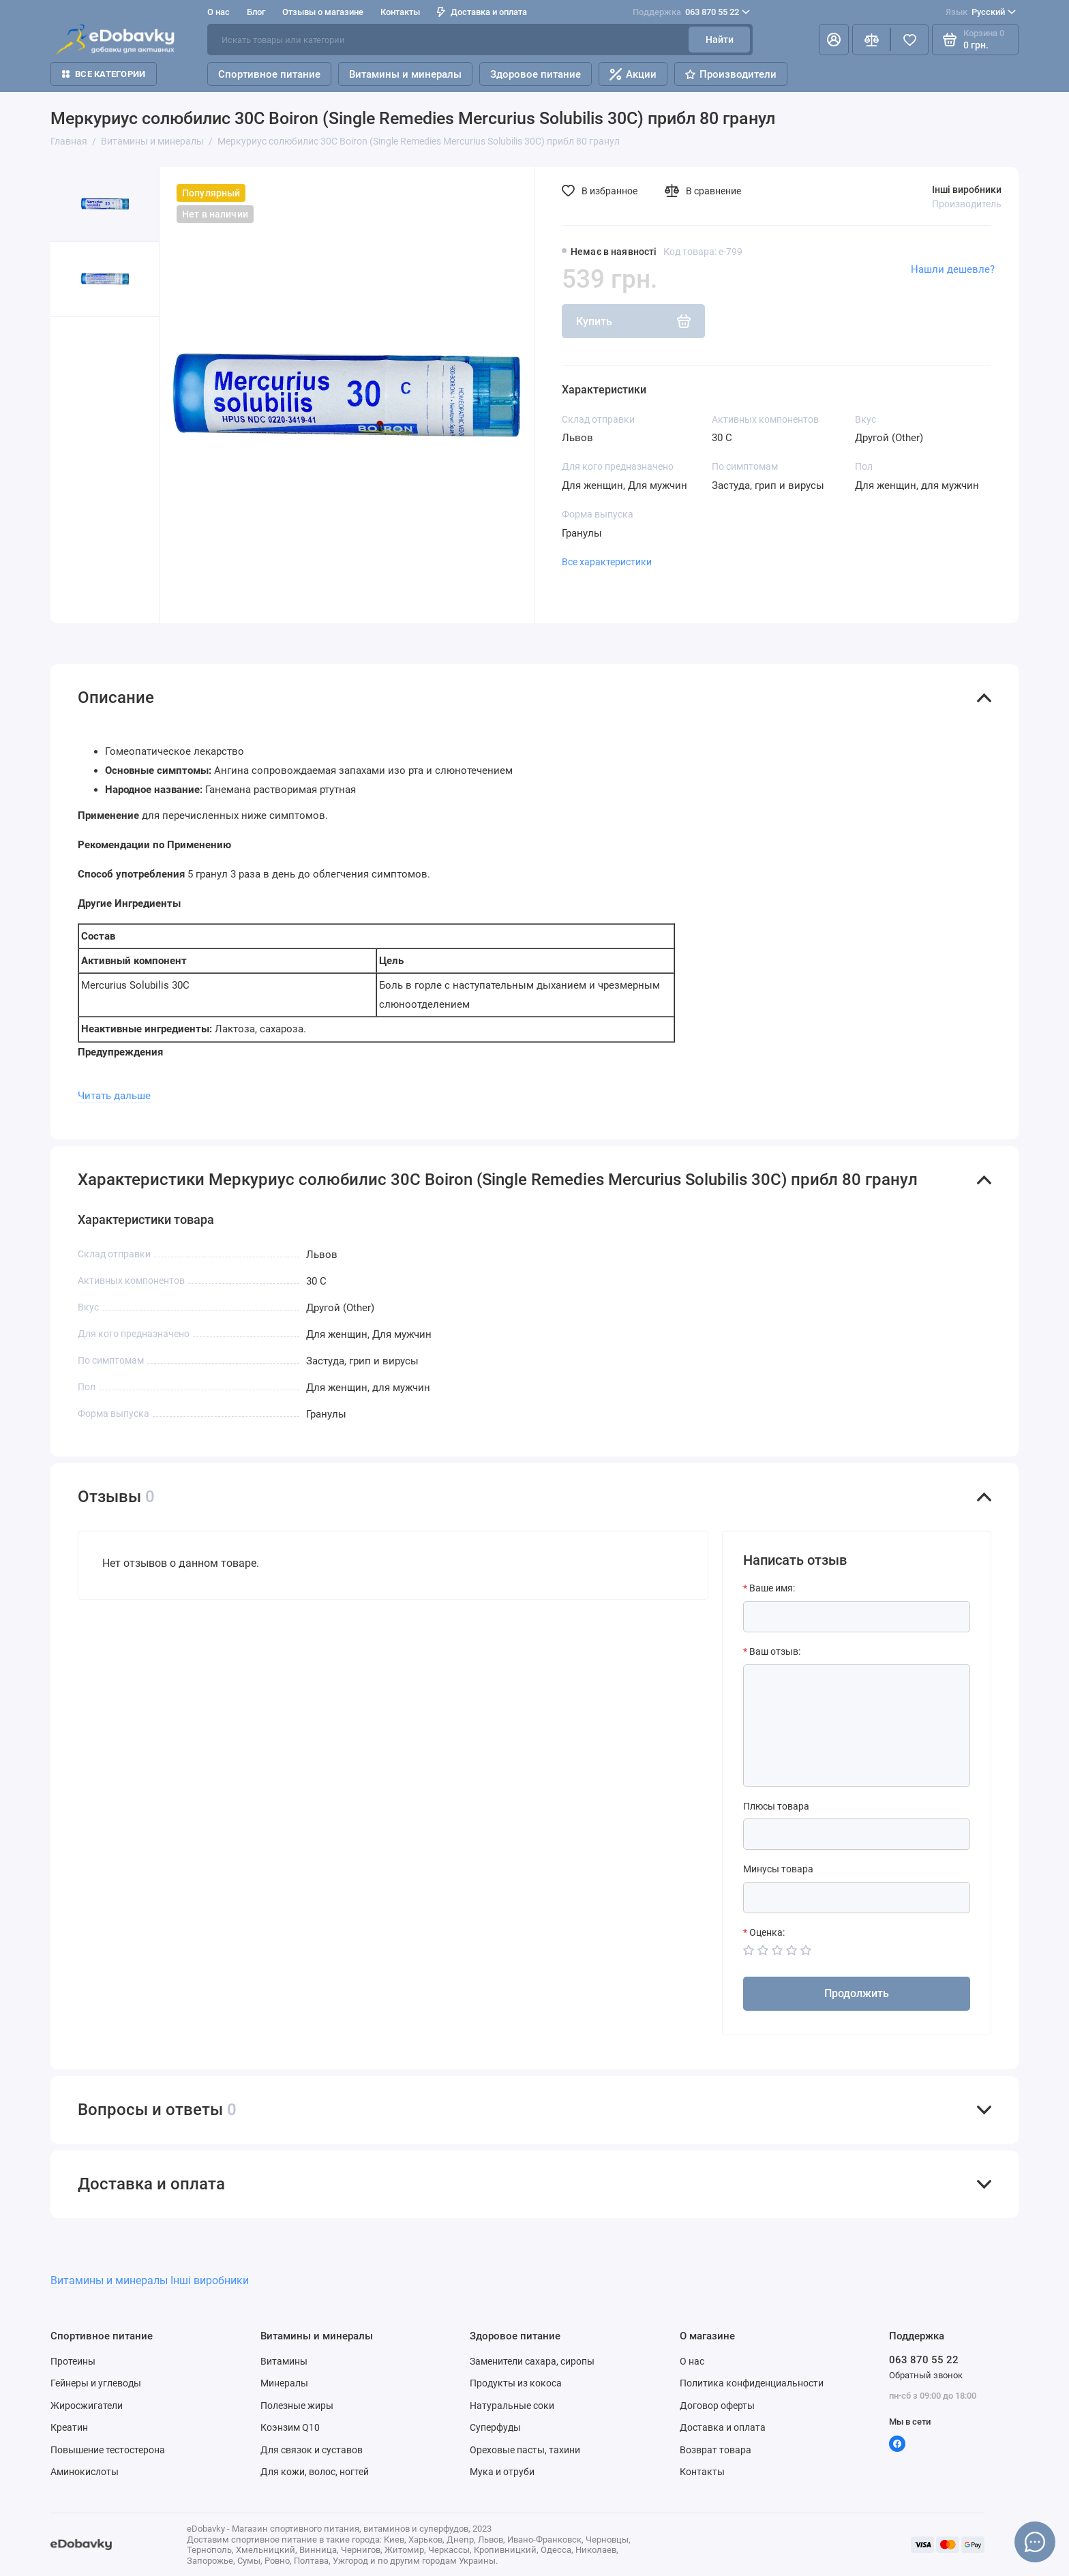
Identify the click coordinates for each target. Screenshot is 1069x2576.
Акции (633, 74)
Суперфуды (495, 2427)
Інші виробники (967, 189)
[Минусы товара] (856, 1897)
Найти (720, 39)
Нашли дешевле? (953, 269)
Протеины (72, 2361)
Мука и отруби (502, 2471)
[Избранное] (909, 39)
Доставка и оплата (482, 12)
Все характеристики (607, 561)
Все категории (103, 74)
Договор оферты (717, 2405)
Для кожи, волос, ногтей (314, 2471)
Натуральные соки (512, 2405)
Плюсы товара (776, 1806)
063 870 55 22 (691, 12)
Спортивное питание (269, 74)
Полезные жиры (296, 2405)
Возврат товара (715, 2449)
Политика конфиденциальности (752, 2383)
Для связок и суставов (311, 2449)
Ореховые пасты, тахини (525, 2449)
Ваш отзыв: (774, 1651)
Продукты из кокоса (516, 2383)
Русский (981, 12)
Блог (256, 12)
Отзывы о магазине (322, 12)
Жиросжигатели (86, 2405)
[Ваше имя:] (856, 1616)
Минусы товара (778, 1868)
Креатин (69, 2427)
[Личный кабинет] (834, 39)
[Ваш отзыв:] (856, 1725)
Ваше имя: (772, 1588)
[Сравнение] (871, 39)
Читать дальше (114, 1096)
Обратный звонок (926, 2375)
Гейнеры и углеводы (95, 2383)
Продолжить (856, 1993)
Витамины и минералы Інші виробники (149, 2280)
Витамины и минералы (405, 74)
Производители (731, 74)
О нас (218, 12)
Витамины (283, 2361)
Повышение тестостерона (107, 2449)
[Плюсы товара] (856, 1834)
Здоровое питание (535, 74)
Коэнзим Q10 (290, 2427)
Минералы (284, 2383)
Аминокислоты (84, 2471)
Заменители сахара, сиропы (532, 2361)
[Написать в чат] (1034, 2541)
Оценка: (767, 1932)
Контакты (400, 12)
